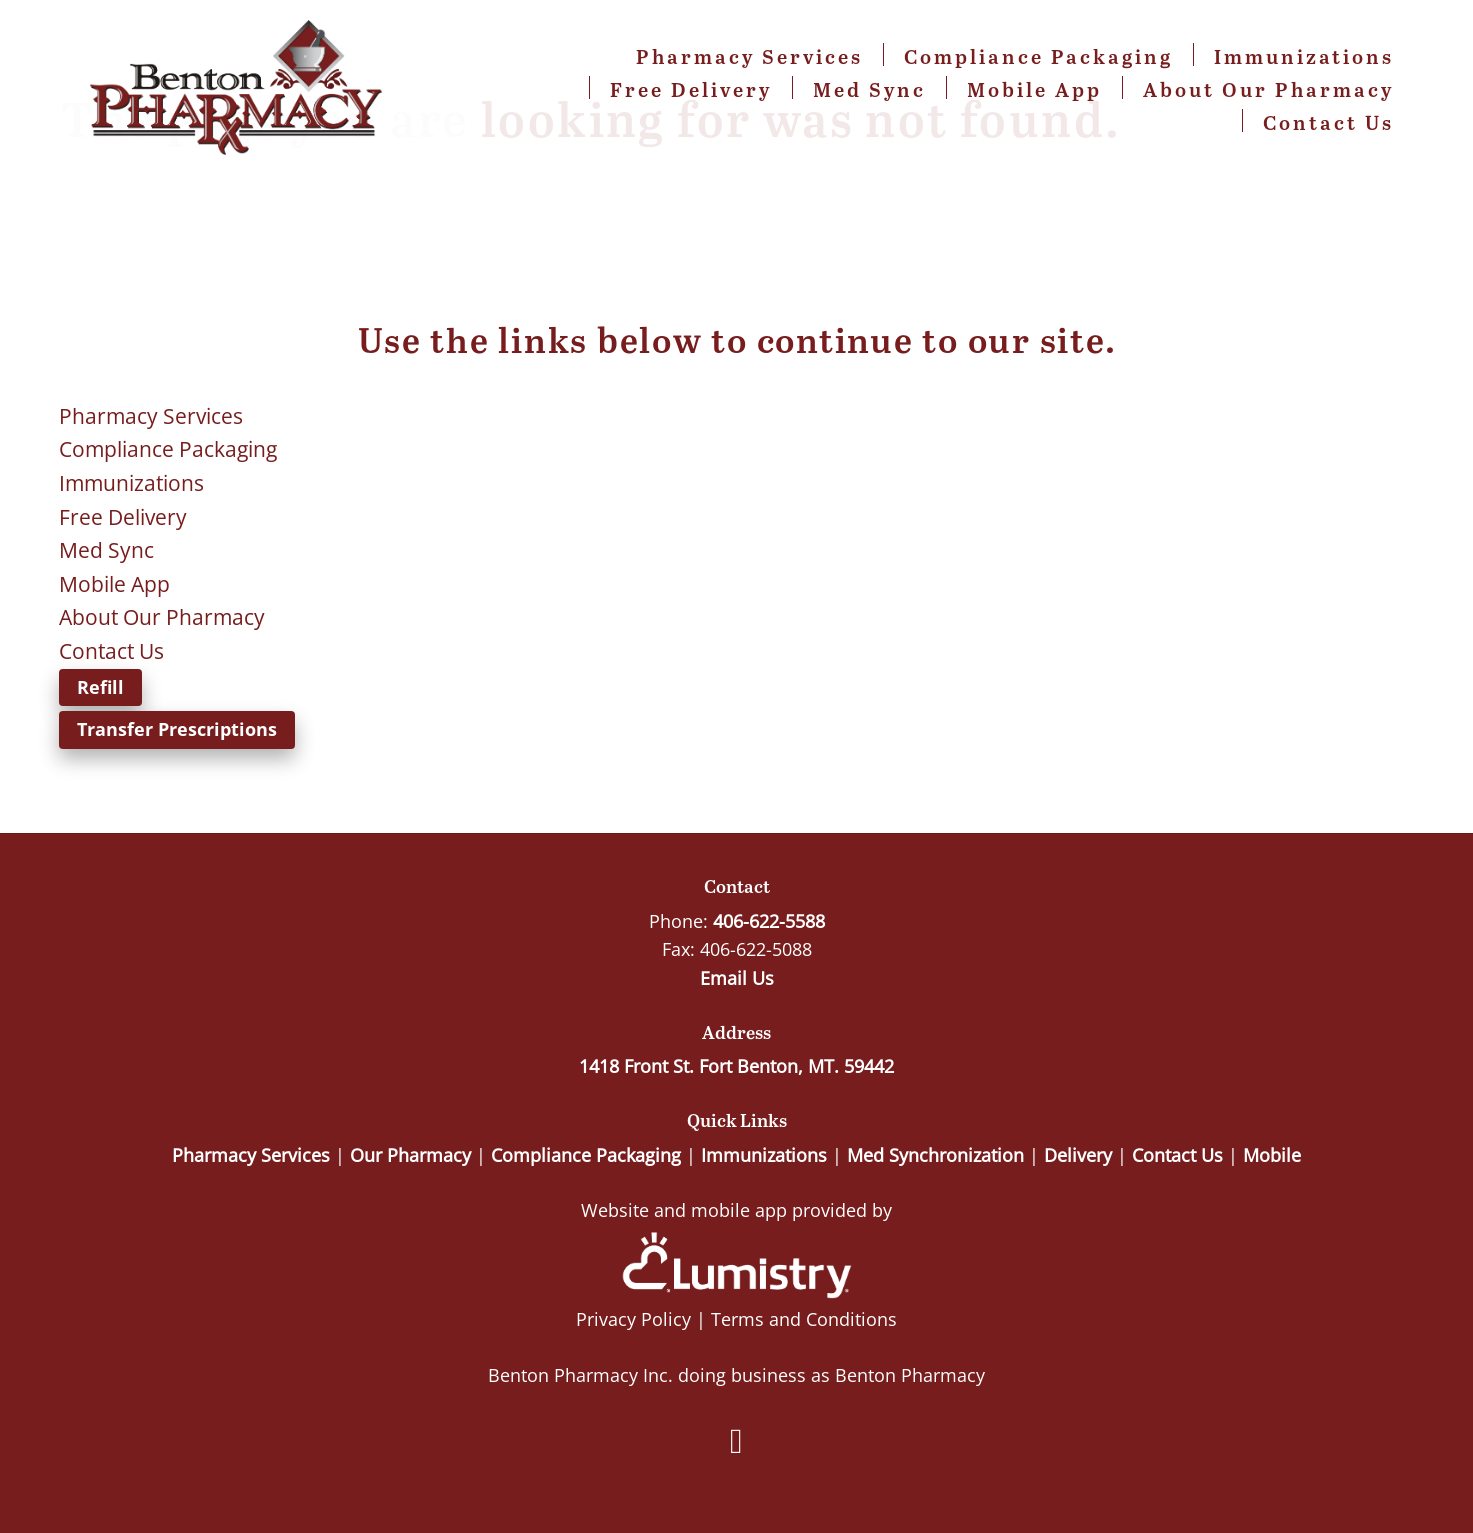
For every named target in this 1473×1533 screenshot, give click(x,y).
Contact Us (1328, 122)
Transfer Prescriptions (177, 729)
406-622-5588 (769, 921)
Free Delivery (691, 89)
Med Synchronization (935, 1155)
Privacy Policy (633, 1319)
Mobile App (1034, 89)
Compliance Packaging (1038, 56)
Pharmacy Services (749, 56)
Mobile (1272, 1155)
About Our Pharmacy (1268, 89)
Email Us (737, 978)
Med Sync (869, 89)
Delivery (1078, 1155)
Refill (100, 687)
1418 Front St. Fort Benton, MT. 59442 (736, 1066)
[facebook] (737, 1441)
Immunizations (1304, 56)
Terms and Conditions (804, 1319)
